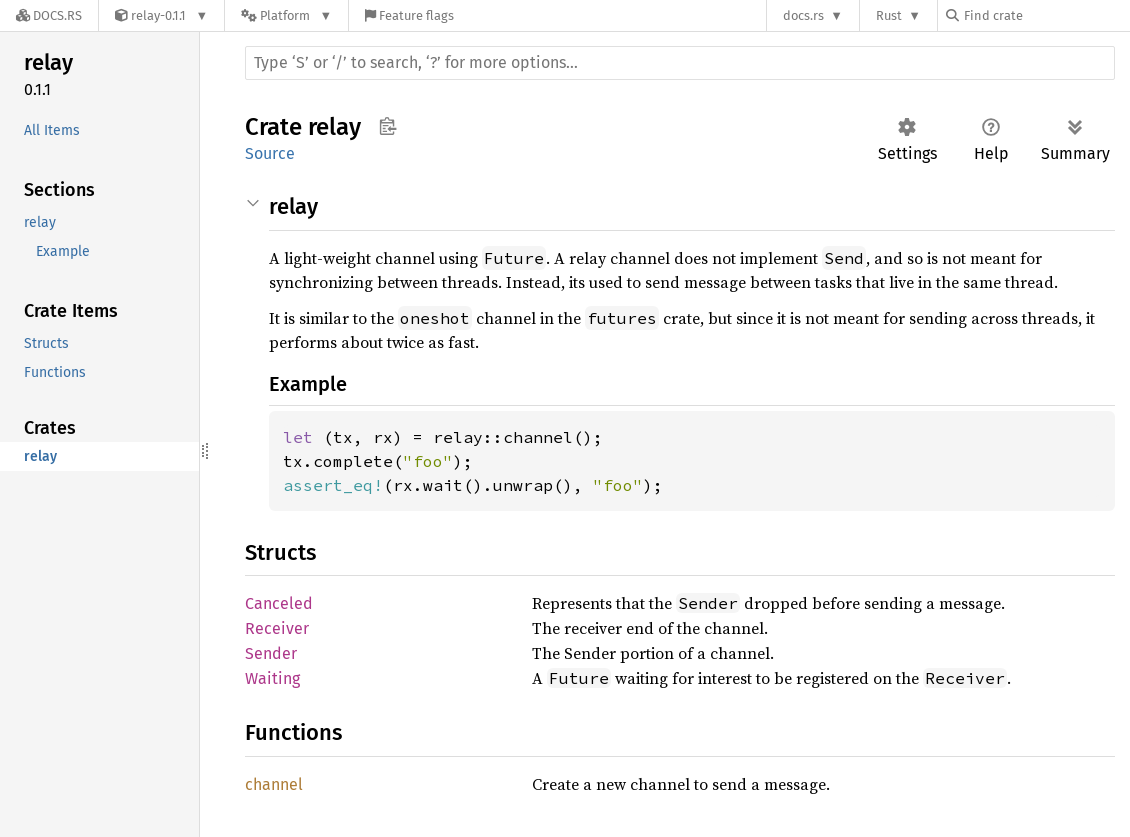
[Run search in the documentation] (680, 63)
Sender (271, 653)
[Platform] (286, 15)
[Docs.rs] (49, 15)
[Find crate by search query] (1046, 15)
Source (270, 153)
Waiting (272, 678)
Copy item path (387, 126)
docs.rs (803, 15)
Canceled (279, 603)
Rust (889, 15)
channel (274, 784)
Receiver (277, 628)
